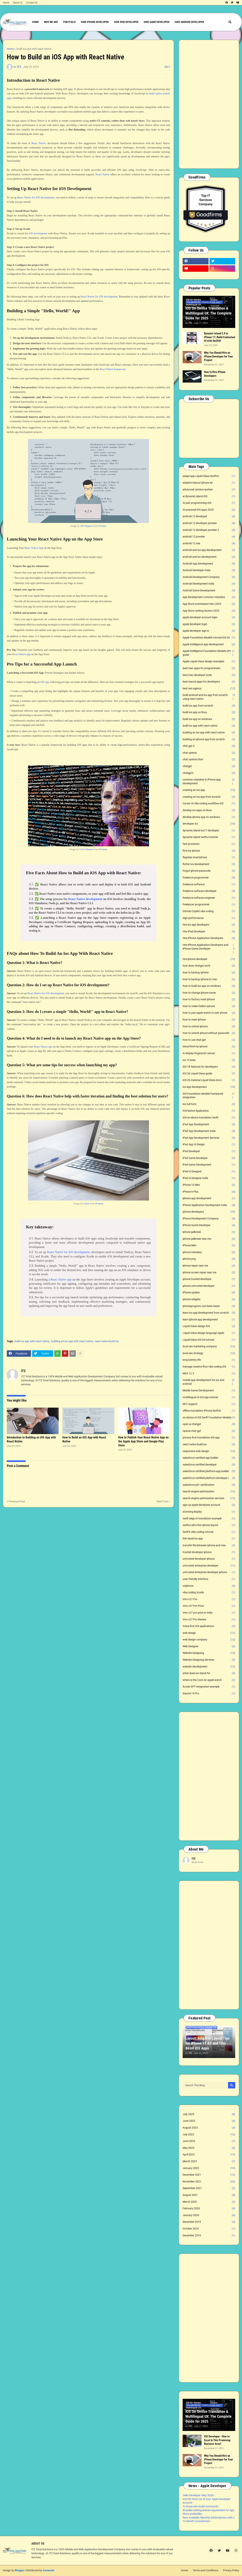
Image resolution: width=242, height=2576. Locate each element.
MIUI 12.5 (209, 1373)
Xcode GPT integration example (209, 1687)
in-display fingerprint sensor (209, 1053)
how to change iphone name (209, 993)
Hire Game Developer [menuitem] (156, 21)
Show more (197, 1862)
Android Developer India (209, 570)
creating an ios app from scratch (209, 797)
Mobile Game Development (209, 1390)
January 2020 (209, 2215)
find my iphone (209, 851)
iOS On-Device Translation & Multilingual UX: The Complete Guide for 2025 (208, 313)
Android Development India (209, 584)
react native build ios (107, 1341)
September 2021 (209, 2188)
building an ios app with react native (72, 1341)
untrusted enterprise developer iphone (209, 1572)
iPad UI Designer (209, 1171)
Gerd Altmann (86, 849)
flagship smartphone (209, 857)
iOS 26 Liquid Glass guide (209, 1074)
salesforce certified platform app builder (209, 1471)
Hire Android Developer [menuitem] (189, 21)
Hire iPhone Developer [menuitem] (95, 21)
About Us (17, 2)
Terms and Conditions (205, 2570)
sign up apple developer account (209, 1505)
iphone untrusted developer (209, 1286)
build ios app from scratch (209, 706)
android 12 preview (209, 537)
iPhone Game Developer (209, 1225)
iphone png (209, 1259)
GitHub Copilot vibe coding (209, 911)
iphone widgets (209, 1299)
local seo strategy (209, 1353)
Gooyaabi (48, 2570)
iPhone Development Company (209, 1219)
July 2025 (209, 2114)
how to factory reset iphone (209, 999)
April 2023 (209, 2155)
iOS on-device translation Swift (209, 1118)
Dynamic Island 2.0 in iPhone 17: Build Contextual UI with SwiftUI (219, 337)
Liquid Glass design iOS (209, 1326)
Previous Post (17, 1501)
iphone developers (209, 1212)
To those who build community (200, 2506)
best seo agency (209, 688)
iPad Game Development (209, 1165)
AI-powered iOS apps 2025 (209, 510)
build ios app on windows (209, 719)
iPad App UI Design (209, 1144)
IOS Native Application (209, 1111)
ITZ (23, 1371)
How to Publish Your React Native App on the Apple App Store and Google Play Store (143, 1441)
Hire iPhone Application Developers (209, 938)
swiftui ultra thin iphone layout (209, 1525)
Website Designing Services (209, 1660)
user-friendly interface (209, 1579)
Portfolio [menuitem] (69, 21)
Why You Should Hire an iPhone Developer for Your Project (218, 356)
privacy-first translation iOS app (209, 1438)
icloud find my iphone (209, 1046)
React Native (38, 143)
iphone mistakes (209, 1252)
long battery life (209, 1360)
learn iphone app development (209, 1320)
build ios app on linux (209, 712)
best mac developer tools (209, 675)
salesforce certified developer (209, 1465)
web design (209, 1633)
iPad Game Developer (209, 1158)
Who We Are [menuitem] (51, 21)
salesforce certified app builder (209, 1458)
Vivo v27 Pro (209, 1599)
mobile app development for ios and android (209, 1382)
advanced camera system (209, 490)
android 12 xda (209, 543)
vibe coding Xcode (209, 1592)
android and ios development (209, 557)
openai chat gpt (209, 1431)
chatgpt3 (209, 773)
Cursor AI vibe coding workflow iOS (209, 803)
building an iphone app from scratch (209, 739)
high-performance (209, 918)
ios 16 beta (209, 1060)
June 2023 (209, 2141)
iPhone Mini (209, 1245)
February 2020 (209, 2208)
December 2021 (209, 2175)
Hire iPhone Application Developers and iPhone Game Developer (209, 948)
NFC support (209, 1404)
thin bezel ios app (209, 1539)
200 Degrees (86, 525)
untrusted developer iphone (209, 1559)
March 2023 (209, 2161)
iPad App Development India (209, 1131)
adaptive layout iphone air (209, 483)
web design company (209, 1640)
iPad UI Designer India (209, 1178)
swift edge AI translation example (209, 1519)
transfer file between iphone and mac (209, 1545)
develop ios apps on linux (209, 810)
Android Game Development (209, 591)
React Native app (21, 654)
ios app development (209, 1087)
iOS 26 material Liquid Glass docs (209, 1080)
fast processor (209, 844)
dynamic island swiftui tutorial (209, 837)
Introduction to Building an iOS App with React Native (31, 1439)
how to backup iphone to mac (209, 979)
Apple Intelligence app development (209, 644)
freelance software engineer (209, 898)
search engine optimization (209, 1491)
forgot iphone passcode (209, 871)
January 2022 (209, 2168)
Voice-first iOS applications (209, 1626)
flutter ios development (209, 864)
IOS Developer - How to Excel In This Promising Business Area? (217, 2440)
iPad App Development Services (209, 1138)
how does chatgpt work (209, 966)
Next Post (162, 1501)
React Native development (85, 899)
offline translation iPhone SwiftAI (209, 1411)
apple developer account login (209, 617)
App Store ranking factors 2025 (209, 611)
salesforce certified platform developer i (209, 1478)
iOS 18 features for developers (209, 1067)
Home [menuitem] (35, 21)
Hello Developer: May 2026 (198, 2495)
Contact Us (31, 2)
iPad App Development (209, 1124)
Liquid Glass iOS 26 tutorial (209, 1340)
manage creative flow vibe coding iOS (209, 1367)
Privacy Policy (231, 2570)
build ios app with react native (33, 48)
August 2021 (209, 2195)
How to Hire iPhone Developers (214, 373)
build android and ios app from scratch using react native (209, 697)
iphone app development (209, 1198)
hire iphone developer (209, 959)
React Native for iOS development (35, 197)
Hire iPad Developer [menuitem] (126, 21)
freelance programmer (209, 878)
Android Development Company (209, 577)
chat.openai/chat (209, 759)
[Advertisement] (209, 104)
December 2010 (209, 2235)
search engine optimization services (209, 1498)
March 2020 (209, 2202)
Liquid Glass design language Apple (209, 1333)
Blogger (19, 2570)
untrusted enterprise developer (209, 1566)
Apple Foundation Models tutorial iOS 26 (209, 638)
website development (209, 1667)
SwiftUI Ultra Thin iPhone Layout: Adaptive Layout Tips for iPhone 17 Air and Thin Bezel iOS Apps (207, 2040)
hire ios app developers (209, 925)
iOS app (44, 682)
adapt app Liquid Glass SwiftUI (209, 476)
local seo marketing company (209, 1346)
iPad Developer (209, 1151)
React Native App (34, 548)
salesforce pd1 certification (209, 1485)
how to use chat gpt (209, 1040)
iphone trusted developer (209, 1279)
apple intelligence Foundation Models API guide (209, 653)
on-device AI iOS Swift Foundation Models (209, 1418)
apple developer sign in (209, 631)
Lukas (86, 1203)
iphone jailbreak (209, 1232)
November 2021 (209, 2182)
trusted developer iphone (209, 1552)
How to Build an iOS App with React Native (84, 1439)
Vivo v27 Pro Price (209, 1606)
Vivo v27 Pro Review (209, 1620)
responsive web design (209, 1451)
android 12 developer (209, 516)
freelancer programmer (209, 904)
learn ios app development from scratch (209, 1313)
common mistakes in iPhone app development (209, 781)
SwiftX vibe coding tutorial (209, 1532)
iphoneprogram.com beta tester (209, 1306)
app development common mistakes (209, 597)
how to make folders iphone (209, 1006)
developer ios (209, 824)
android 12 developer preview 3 (209, 530)
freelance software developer (209, 891)
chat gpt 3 (209, 746)
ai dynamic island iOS (209, 496)
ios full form (209, 1104)
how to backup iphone (209, 973)
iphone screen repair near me (209, 1272)
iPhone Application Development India (209, 1205)
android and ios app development (209, 550)
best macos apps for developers (209, 682)
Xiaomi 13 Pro (209, 1693)
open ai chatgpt (209, 1424)
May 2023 (209, 2148)
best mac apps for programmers (209, 668)
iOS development (38, 233)
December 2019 (209, 2222)
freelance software (209, 884)
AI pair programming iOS (209, 503)
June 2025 (209, 2121)
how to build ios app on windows (209, 986)
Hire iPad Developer (209, 931)
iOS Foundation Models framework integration (209, 1095)
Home (6, 2)
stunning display (209, 1512)
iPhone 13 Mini (209, 1185)
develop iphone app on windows (209, 817)
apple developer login (209, 624)
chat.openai (209, 753)
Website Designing (209, 1653)
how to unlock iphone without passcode (209, 1033)
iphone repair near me (209, 1266)
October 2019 (209, 2229)
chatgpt (209, 766)
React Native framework (113, 369)
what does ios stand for (209, 1673)
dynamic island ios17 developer (209, 831)
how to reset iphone (209, 1020)
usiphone (209, 1586)
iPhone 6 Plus (209, 1192)
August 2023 (209, 2128)
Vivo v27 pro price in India (209, 1613)
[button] (230, 22)
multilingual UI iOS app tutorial (209, 1397)
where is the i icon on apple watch (209, 1680)
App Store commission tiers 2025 (209, 604)
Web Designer (209, 1646)
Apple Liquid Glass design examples (209, 661)
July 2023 (209, 2134)
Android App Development (209, 564)
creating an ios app (209, 790)
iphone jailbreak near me (209, 1239)
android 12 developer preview (209, 523)
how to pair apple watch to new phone (209, 1013)
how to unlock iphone (209, 1026)
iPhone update (209, 1293)
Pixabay (102, 525)
